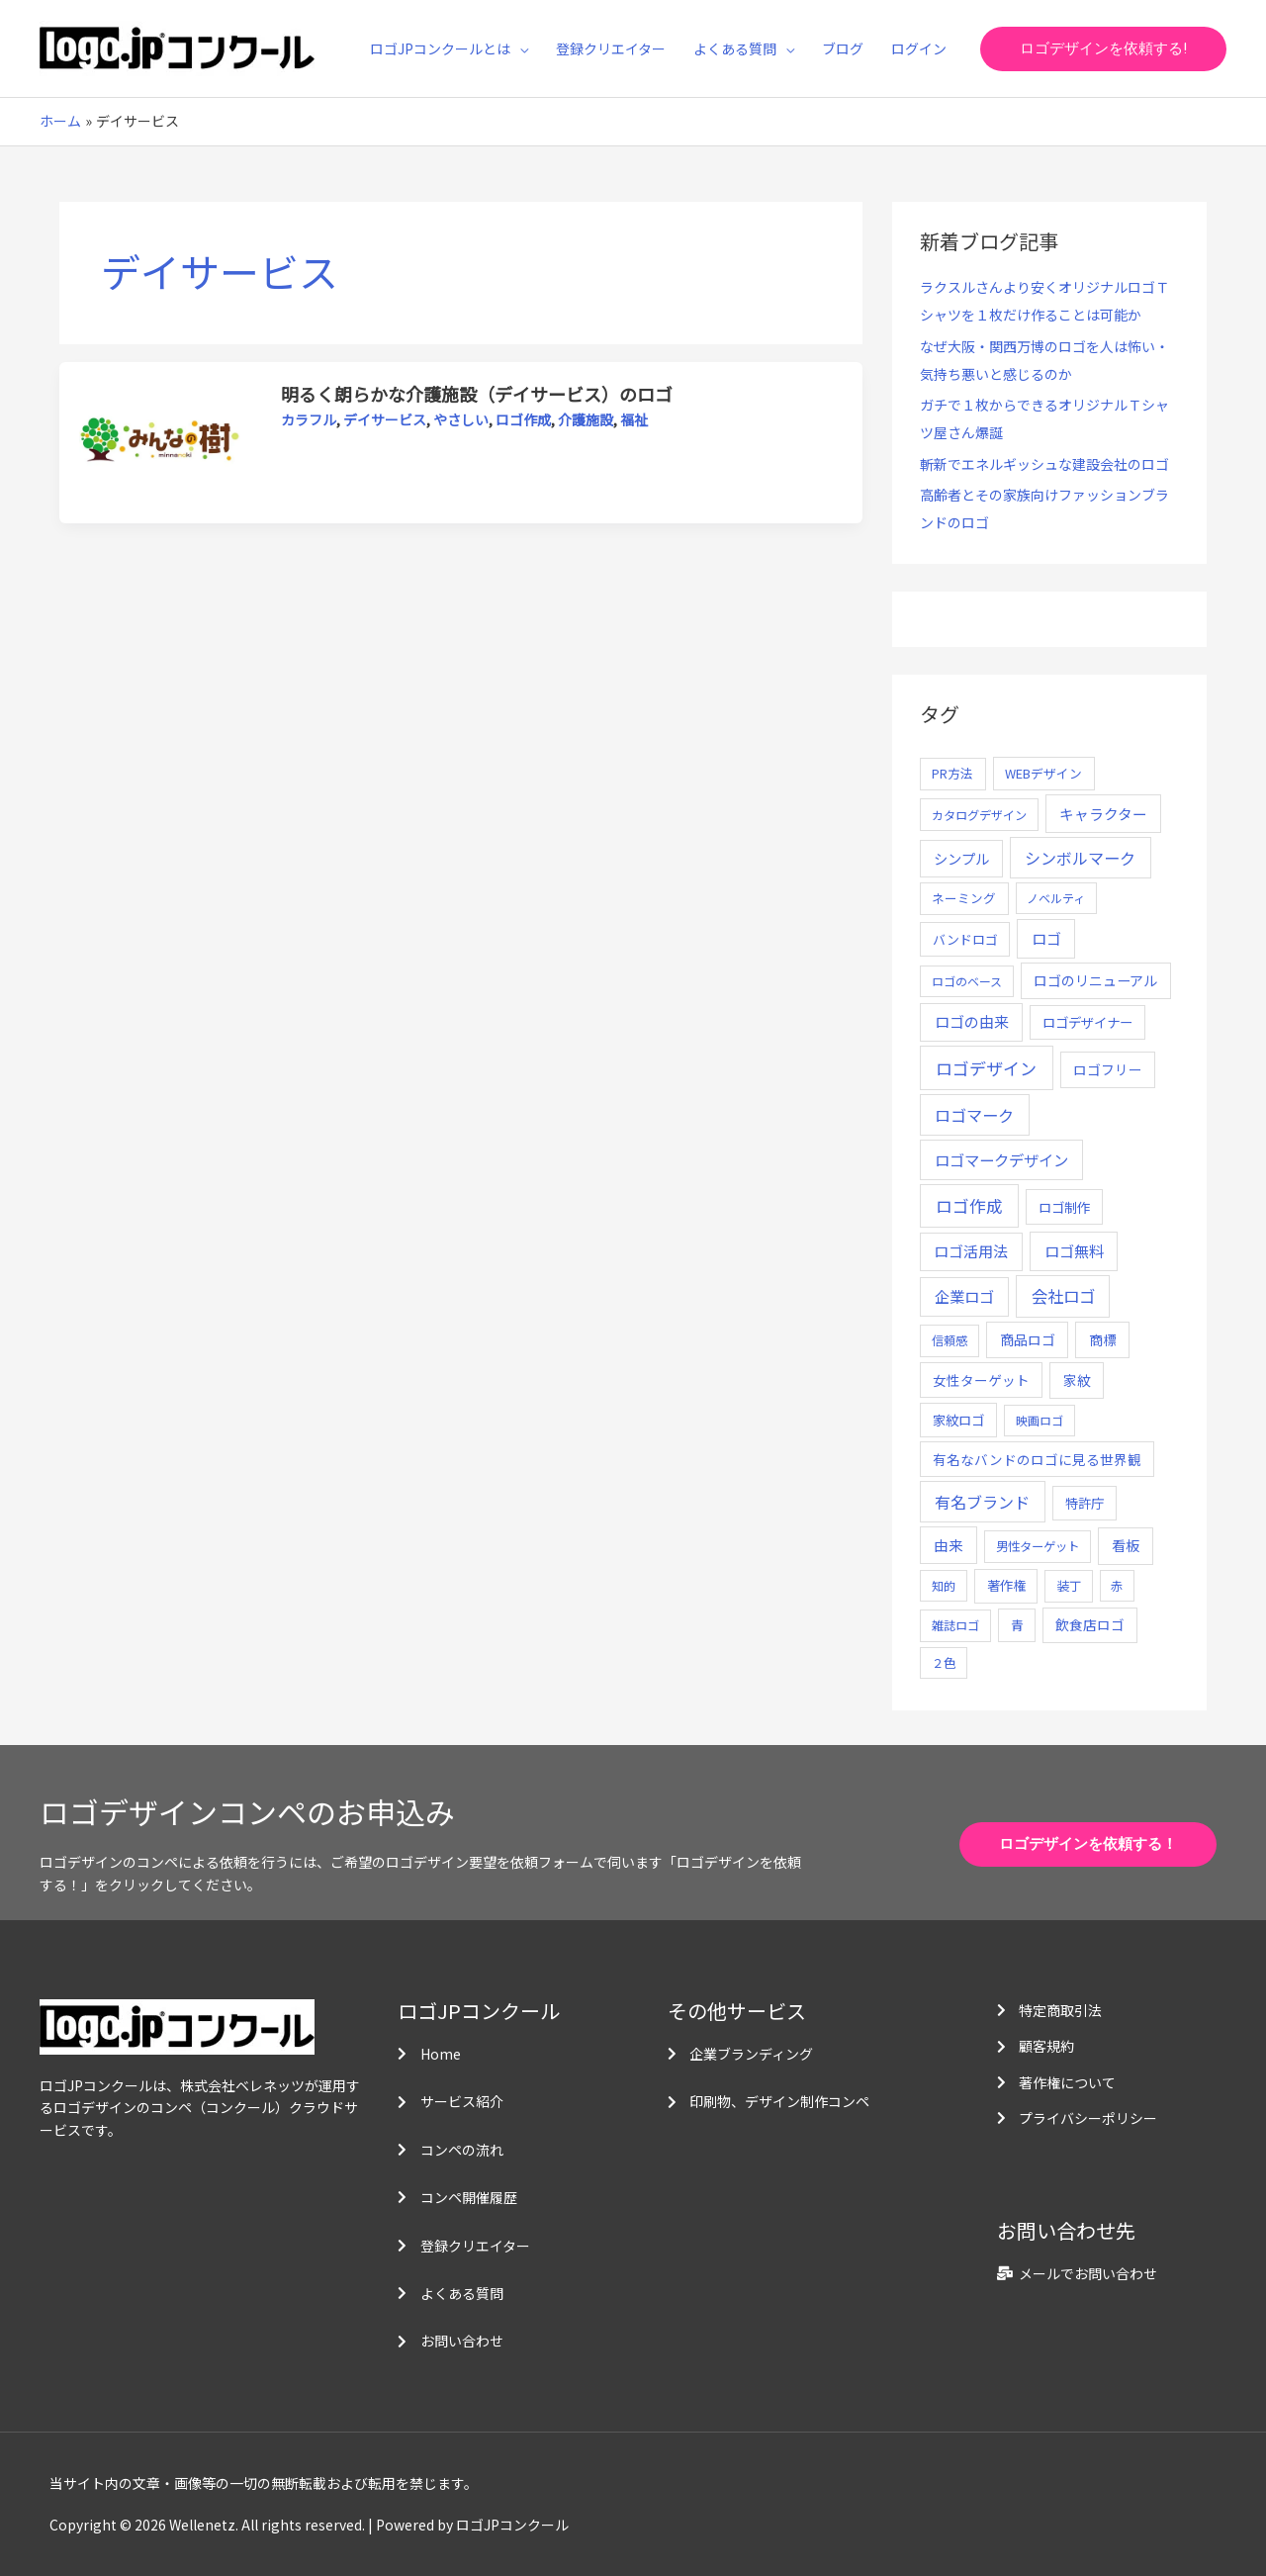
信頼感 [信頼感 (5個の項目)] (949, 1340)
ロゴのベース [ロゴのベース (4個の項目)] (967, 980)
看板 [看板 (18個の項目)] (1125, 1545)
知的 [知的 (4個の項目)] (943, 1585)
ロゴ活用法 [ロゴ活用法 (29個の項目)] (971, 1251)
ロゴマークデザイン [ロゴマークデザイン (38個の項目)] (1001, 1159)
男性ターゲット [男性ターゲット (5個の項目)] (1037, 1546)
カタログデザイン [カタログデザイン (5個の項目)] (979, 815)
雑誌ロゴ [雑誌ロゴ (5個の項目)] (955, 1625)
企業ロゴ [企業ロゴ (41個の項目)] (964, 1296)
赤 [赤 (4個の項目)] (1117, 1585)
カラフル (308, 419)
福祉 (634, 419)
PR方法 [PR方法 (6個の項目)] (952, 773)
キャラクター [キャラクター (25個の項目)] (1103, 813)
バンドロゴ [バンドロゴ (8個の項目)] (965, 939)
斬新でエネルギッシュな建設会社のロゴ (1044, 464)
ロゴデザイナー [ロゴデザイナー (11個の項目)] (1087, 1022)
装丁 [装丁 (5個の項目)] (1069, 1586)
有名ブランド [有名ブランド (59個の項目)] (982, 1502)
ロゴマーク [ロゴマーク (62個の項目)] (974, 1115)
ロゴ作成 (523, 419)
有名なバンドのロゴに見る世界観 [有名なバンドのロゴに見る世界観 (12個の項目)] (1037, 1459)
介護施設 (585, 419)
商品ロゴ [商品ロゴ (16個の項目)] (1027, 1339)
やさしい (461, 419)
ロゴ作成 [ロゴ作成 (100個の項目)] (969, 1205)
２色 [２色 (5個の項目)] (943, 1663)
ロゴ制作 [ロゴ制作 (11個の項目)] (1064, 1207)
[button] (1103, 49)
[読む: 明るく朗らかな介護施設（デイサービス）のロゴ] (159, 441)
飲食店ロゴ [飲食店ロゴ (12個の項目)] (1090, 1624)
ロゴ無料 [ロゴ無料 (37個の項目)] (1074, 1250)
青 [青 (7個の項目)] (1017, 1624)
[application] (519, 48)
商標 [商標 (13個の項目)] (1103, 1339)
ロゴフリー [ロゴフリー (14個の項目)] (1107, 1069)
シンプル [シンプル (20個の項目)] (961, 858)
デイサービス (384, 419)
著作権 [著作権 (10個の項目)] (1006, 1585)
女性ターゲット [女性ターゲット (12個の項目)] (981, 1380)
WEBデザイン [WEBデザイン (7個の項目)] (1043, 773)
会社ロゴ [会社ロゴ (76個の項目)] (1063, 1296)
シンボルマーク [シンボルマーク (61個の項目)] (1080, 858)
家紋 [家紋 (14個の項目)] (1077, 1380)
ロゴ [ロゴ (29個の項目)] (1046, 938)
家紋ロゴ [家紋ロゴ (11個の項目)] (958, 1419)
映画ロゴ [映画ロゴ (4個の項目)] (1039, 1420)
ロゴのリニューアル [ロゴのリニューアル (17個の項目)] (1095, 980)
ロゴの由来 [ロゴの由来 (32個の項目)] (972, 1021)
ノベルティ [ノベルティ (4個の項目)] (1056, 897)
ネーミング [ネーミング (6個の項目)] (964, 897)
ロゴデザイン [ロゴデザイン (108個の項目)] (986, 1068)
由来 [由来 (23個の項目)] (948, 1544)
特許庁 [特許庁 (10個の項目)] (1084, 1503)
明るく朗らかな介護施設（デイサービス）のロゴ (477, 394)
